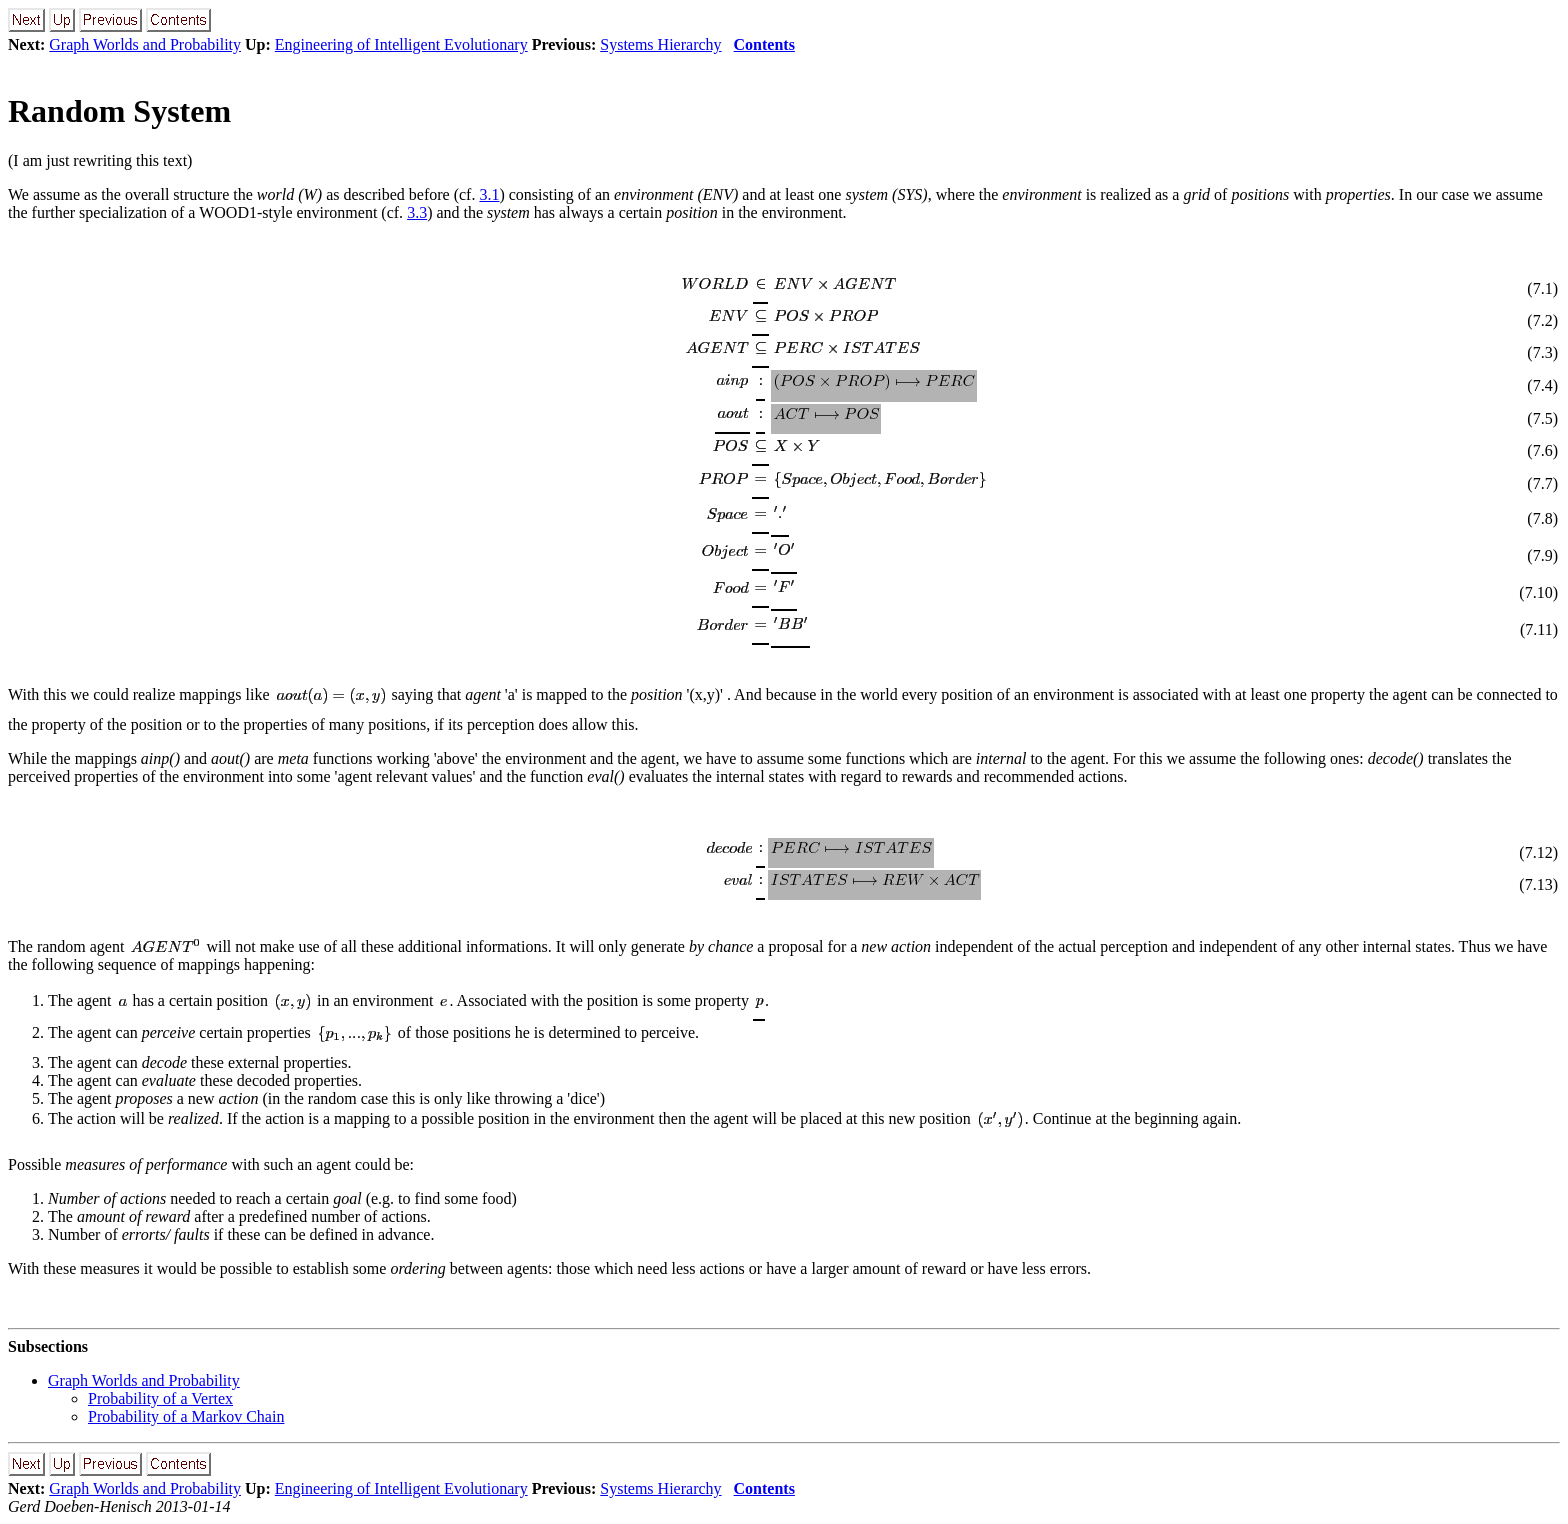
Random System (119, 111)
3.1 (489, 194)
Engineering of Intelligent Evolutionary (401, 44)
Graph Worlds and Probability (145, 44)
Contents (764, 44)
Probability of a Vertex (160, 1398)
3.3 (417, 212)
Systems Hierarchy (660, 44)
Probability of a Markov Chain (186, 1416)
